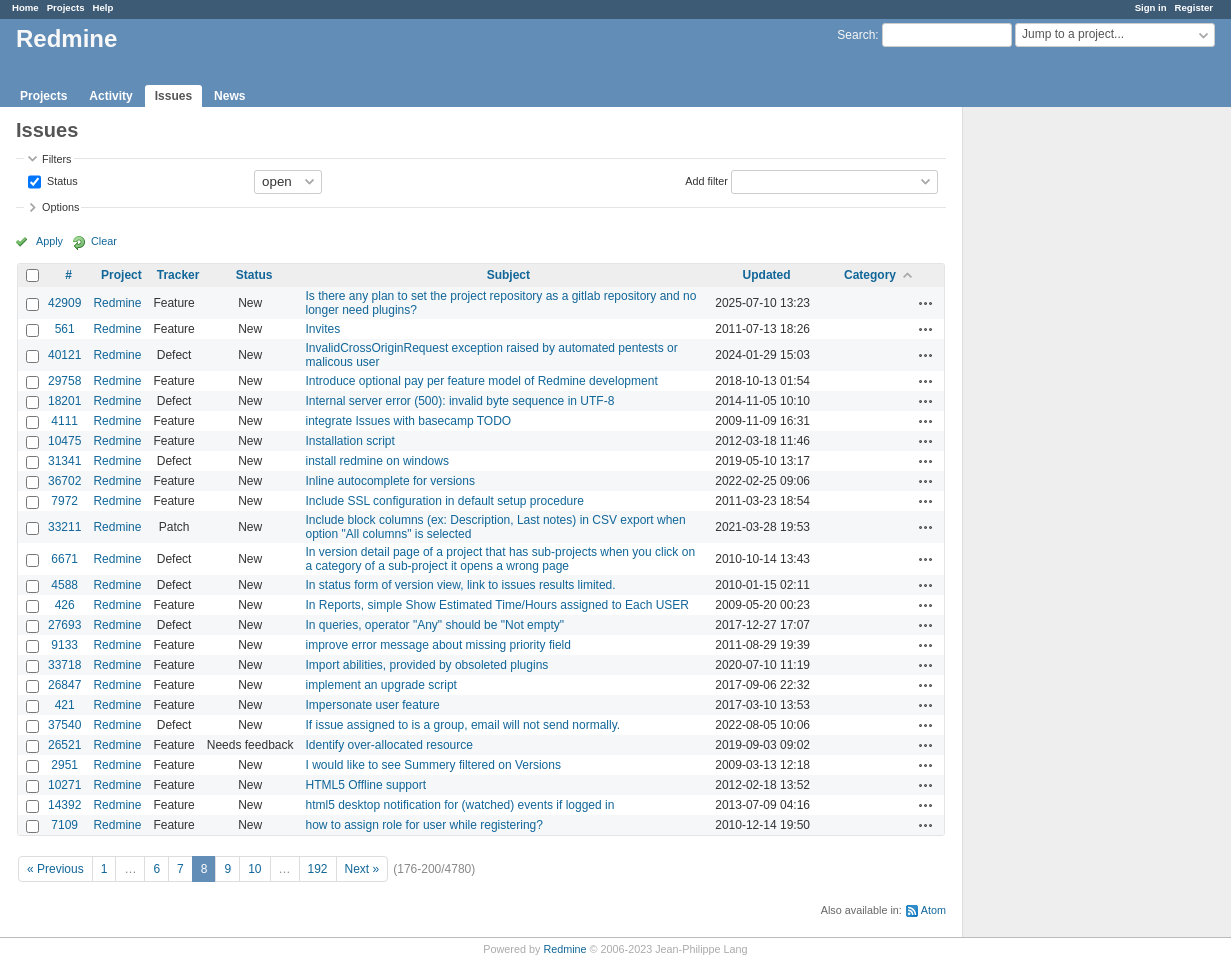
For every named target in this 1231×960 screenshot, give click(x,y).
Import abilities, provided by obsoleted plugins (427, 665)
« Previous (55, 869)
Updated (767, 275)
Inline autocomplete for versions (390, 481)
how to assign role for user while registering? (424, 825)
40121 (64, 355)
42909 (64, 303)
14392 (64, 805)
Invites (323, 329)
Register (1194, 7)
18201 (64, 401)
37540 (64, 725)
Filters (56, 159)
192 (318, 869)
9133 (64, 645)
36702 (64, 481)
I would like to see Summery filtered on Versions (433, 765)
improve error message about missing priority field (438, 645)
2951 (64, 765)
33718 (64, 665)
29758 (64, 381)
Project (121, 275)
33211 (64, 527)
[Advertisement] (1063, 421)
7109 (64, 825)
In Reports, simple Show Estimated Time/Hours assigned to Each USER (498, 605)
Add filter (706, 180)
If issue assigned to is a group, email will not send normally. (463, 725)
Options (60, 207)
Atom (933, 910)
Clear (104, 241)
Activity (110, 96)
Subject (508, 275)
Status (61, 180)
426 (65, 605)
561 (65, 329)
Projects (66, 7)
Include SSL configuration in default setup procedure (445, 501)
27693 (64, 625)
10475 (64, 441)
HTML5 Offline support (366, 785)
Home (25, 7)
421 (65, 705)
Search (856, 35)
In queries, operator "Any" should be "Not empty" (435, 625)
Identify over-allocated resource (389, 745)
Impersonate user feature (373, 705)
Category (870, 275)
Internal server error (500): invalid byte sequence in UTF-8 (460, 401)
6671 (64, 559)
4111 (64, 421)
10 (254, 869)
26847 (64, 685)
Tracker (178, 275)
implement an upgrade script (381, 685)
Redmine (117, 303)
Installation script (350, 441)
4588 (64, 585)
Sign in (1151, 7)
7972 (64, 501)
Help (103, 7)
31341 (64, 461)
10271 (64, 785)
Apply (49, 241)
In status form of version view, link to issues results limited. (461, 585)
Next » (362, 869)
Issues (173, 96)
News (229, 96)
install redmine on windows (377, 461)
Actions (926, 303)
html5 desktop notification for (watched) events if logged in (460, 805)
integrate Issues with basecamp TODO (409, 421)
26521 (64, 745)
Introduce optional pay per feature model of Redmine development (482, 381)
